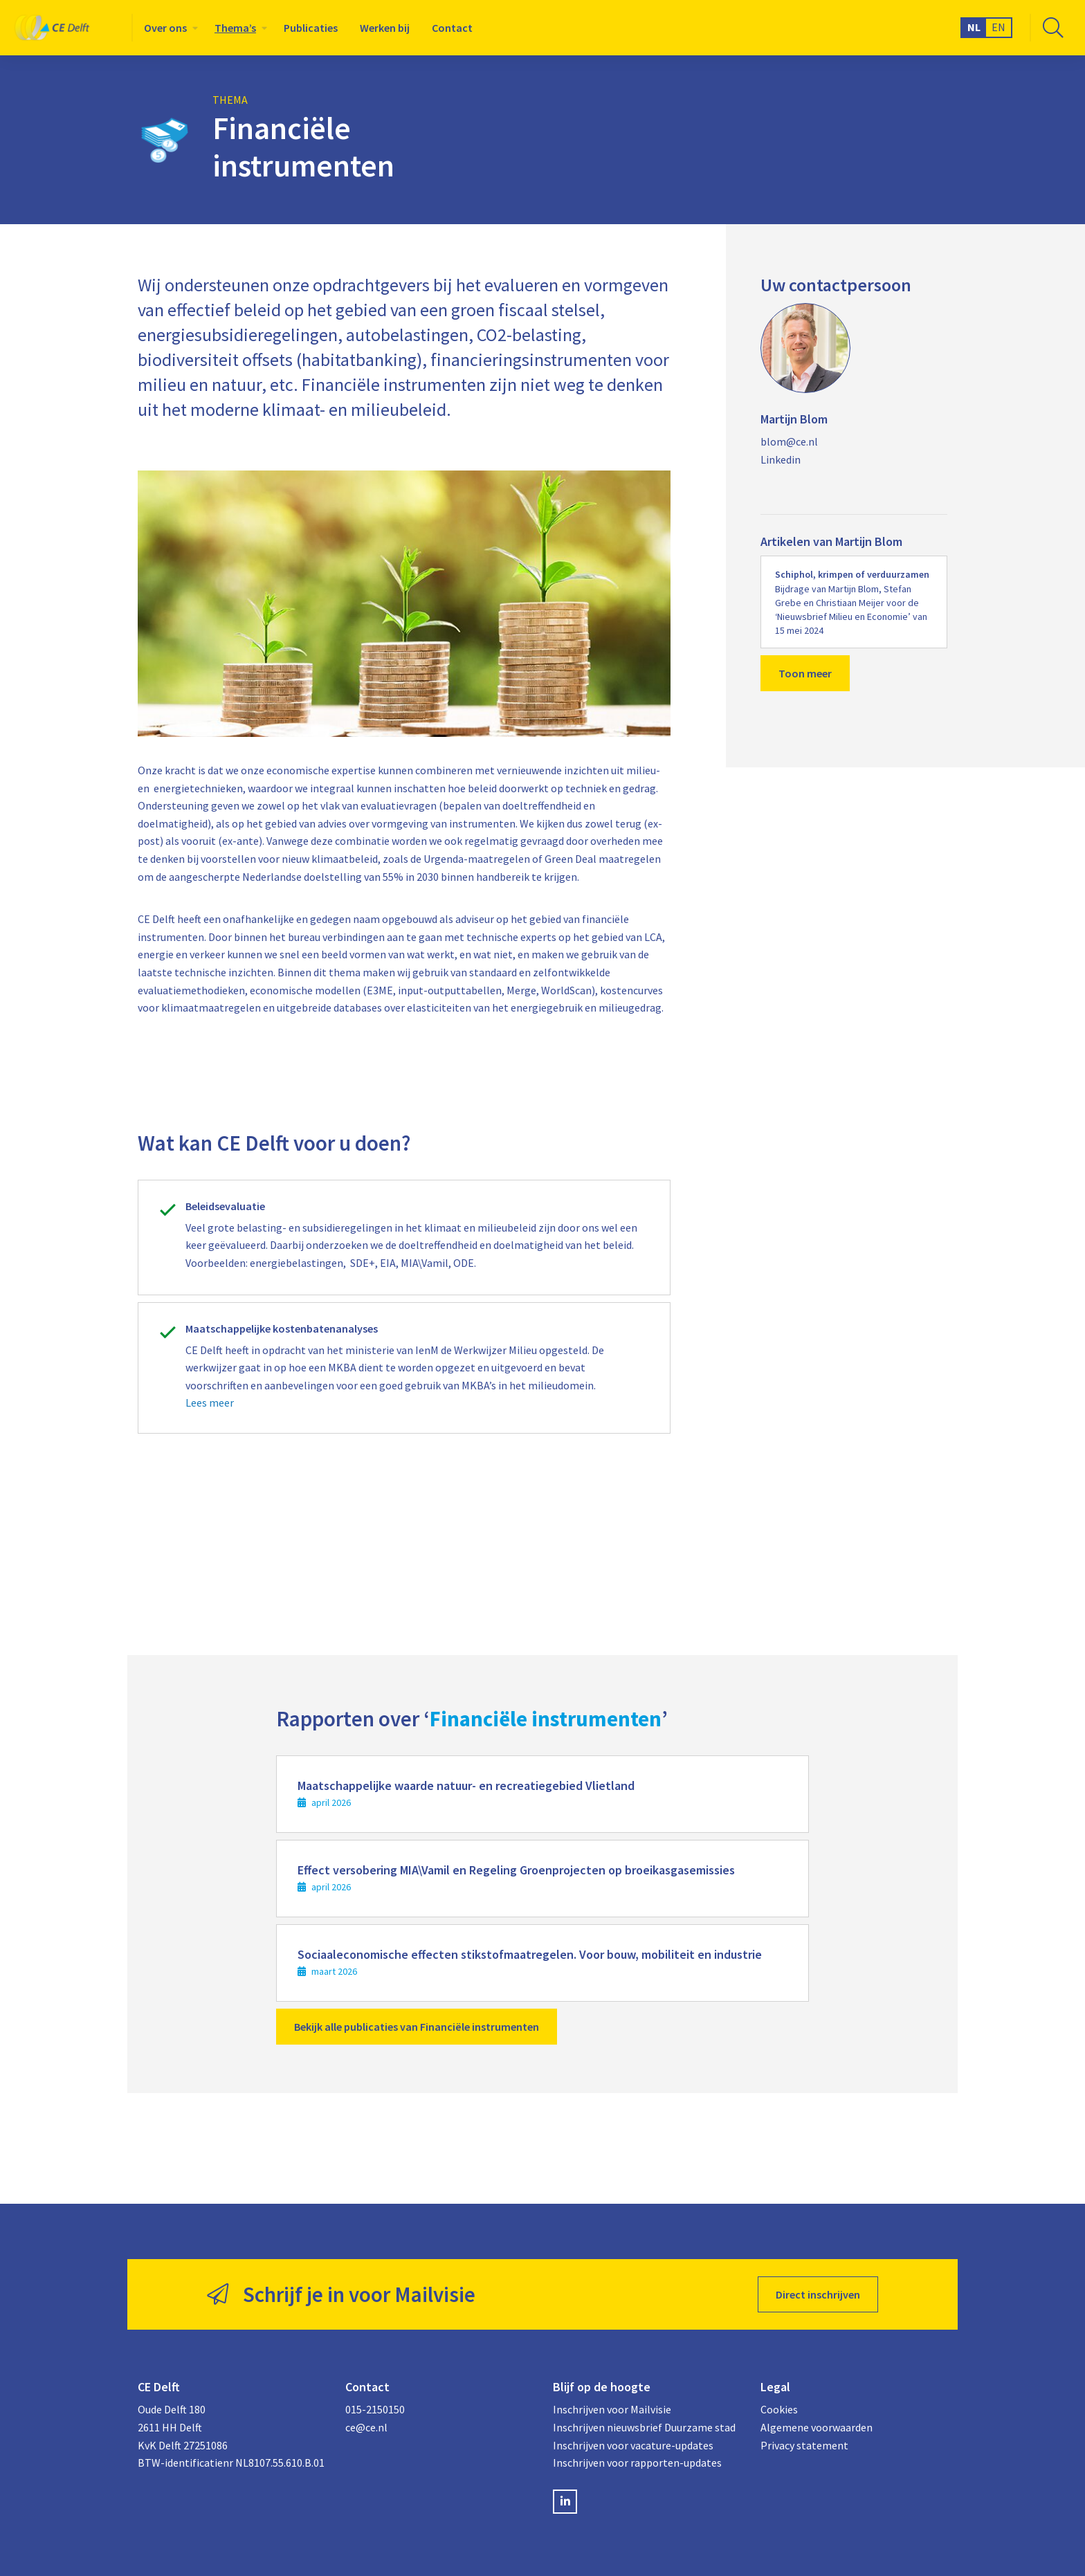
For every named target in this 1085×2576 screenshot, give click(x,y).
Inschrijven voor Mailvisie (612, 2409)
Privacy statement (804, 2445)
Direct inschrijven (818, 2294)
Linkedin (780, 459)
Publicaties (311, 28)
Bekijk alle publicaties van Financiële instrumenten (416, 2027)
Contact (452, 28)
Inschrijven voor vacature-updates (633, 2445)
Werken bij (385, 28)
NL (974, 27)
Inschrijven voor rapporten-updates (637, 2462)
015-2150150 (375, 2409)
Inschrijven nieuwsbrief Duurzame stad (644, 2427)
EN (998, 27)
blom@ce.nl (789, 441)
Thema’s (235, 28)
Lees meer (209, 1402)
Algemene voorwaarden (816, 2427)
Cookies (779, 2409)
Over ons (165, 28)
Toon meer (805, 673)
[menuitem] (168, 28)
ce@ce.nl (366, 2427)
